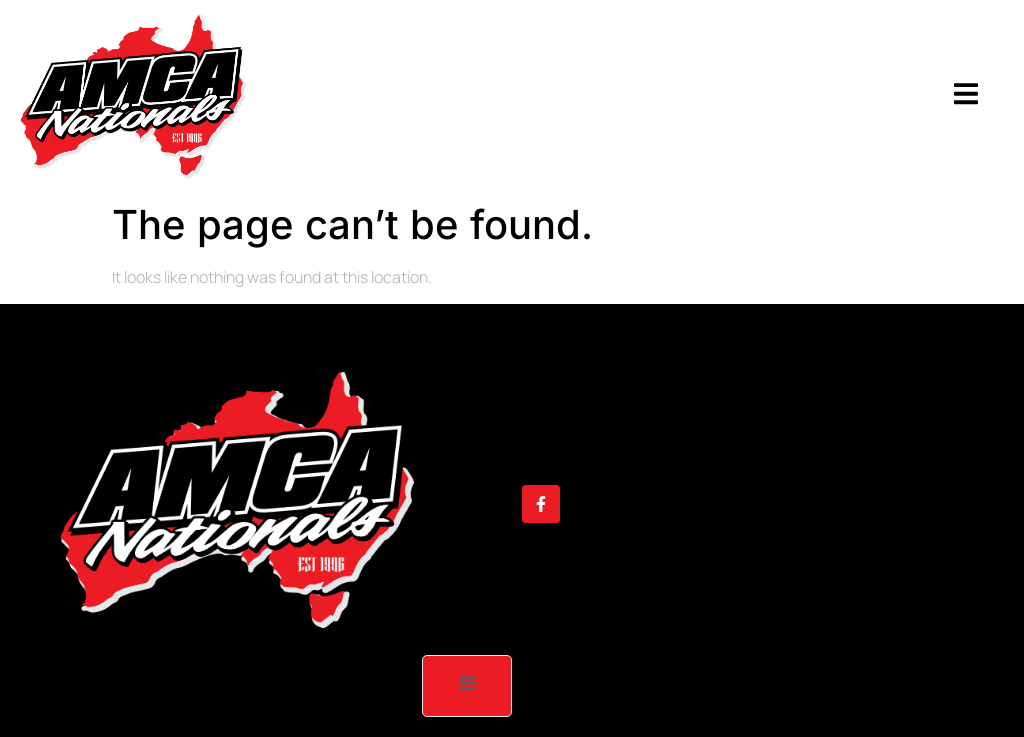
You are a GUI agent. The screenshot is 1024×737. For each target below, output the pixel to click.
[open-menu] (966, 96)
